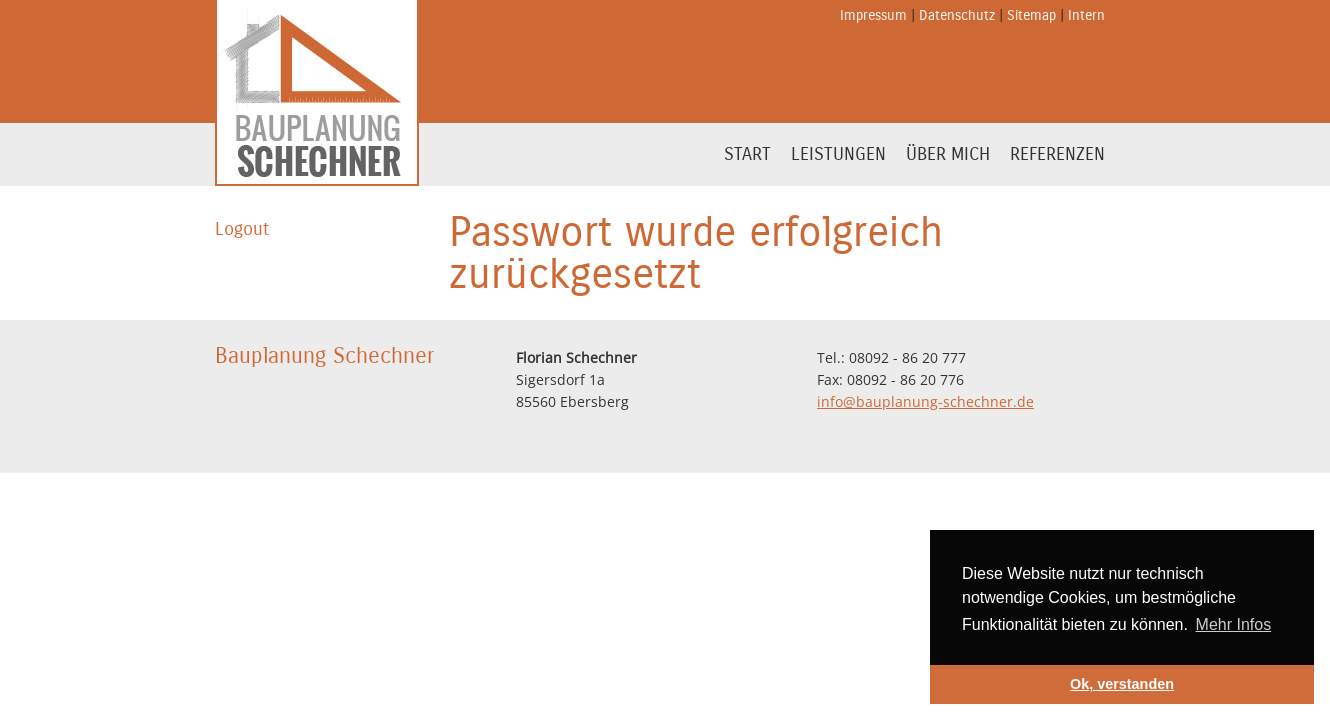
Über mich (948, 154)
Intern (1086, 15)
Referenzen (1057, 154)
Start (747, 154)
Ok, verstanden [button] (1122, 684)
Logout (242, 229)
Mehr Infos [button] (1234, 624)
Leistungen (838, 154)
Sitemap (1031, 15)
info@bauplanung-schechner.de (925, 401)
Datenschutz (957, 15)
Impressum (873, 15)
